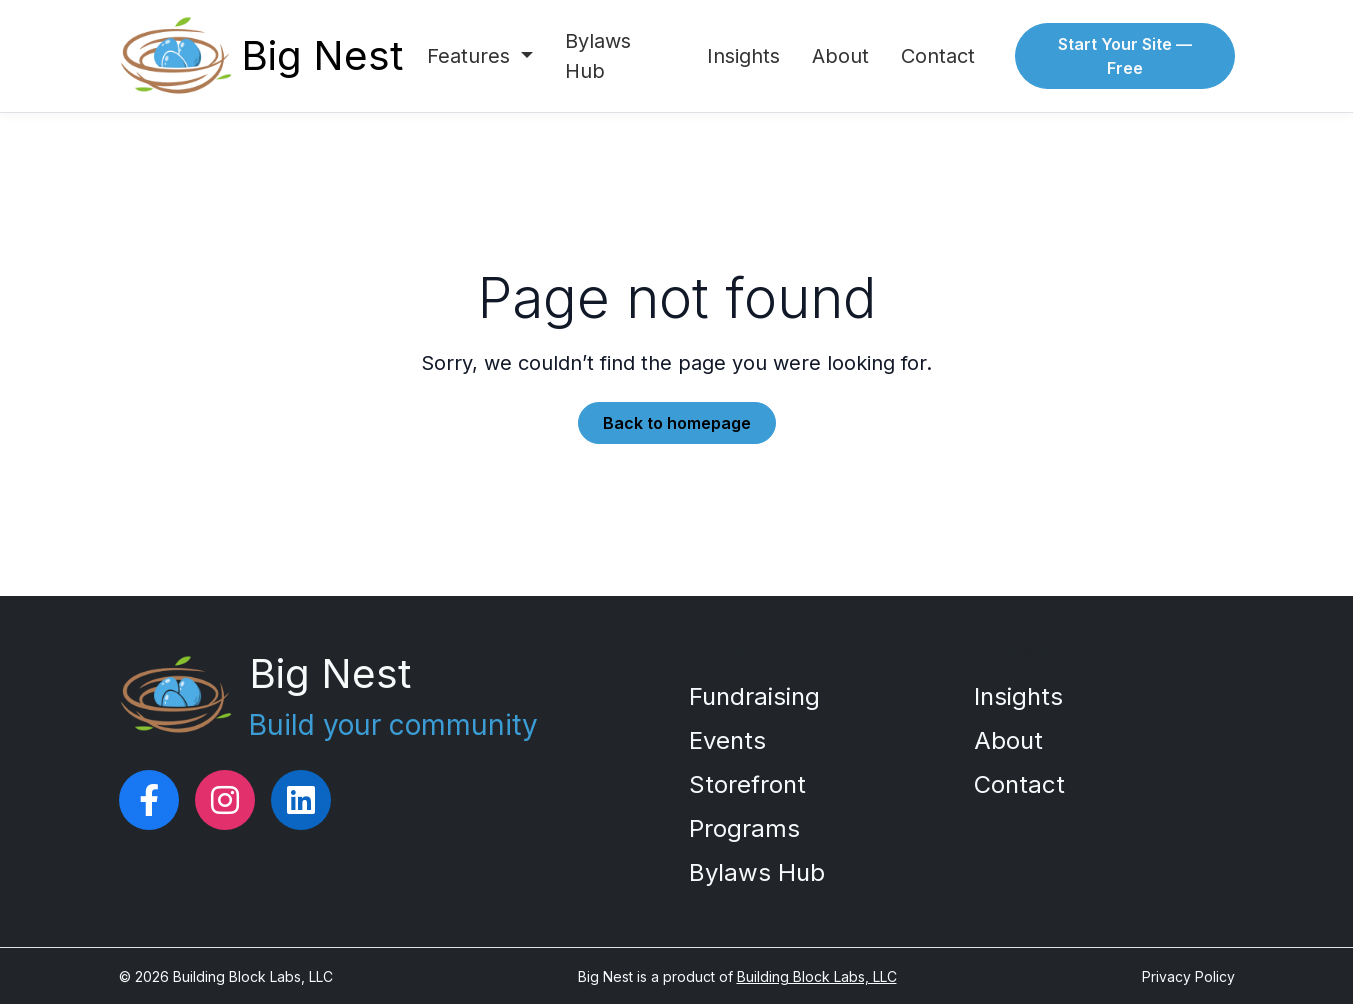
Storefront (747, 784)
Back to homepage (677, 423)
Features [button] (471, 56)
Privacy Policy (1188, 976)
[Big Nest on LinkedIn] (301, 800)
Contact (938, 56)
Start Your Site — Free (1125, 56)
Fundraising (754, 696)
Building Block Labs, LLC (817, 976)
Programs (744, 828)
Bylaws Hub (598, 56)
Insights (743, 56)
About (840, 56)
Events (727, 740)
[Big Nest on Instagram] (225, 800)
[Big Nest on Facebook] (149, 800)
